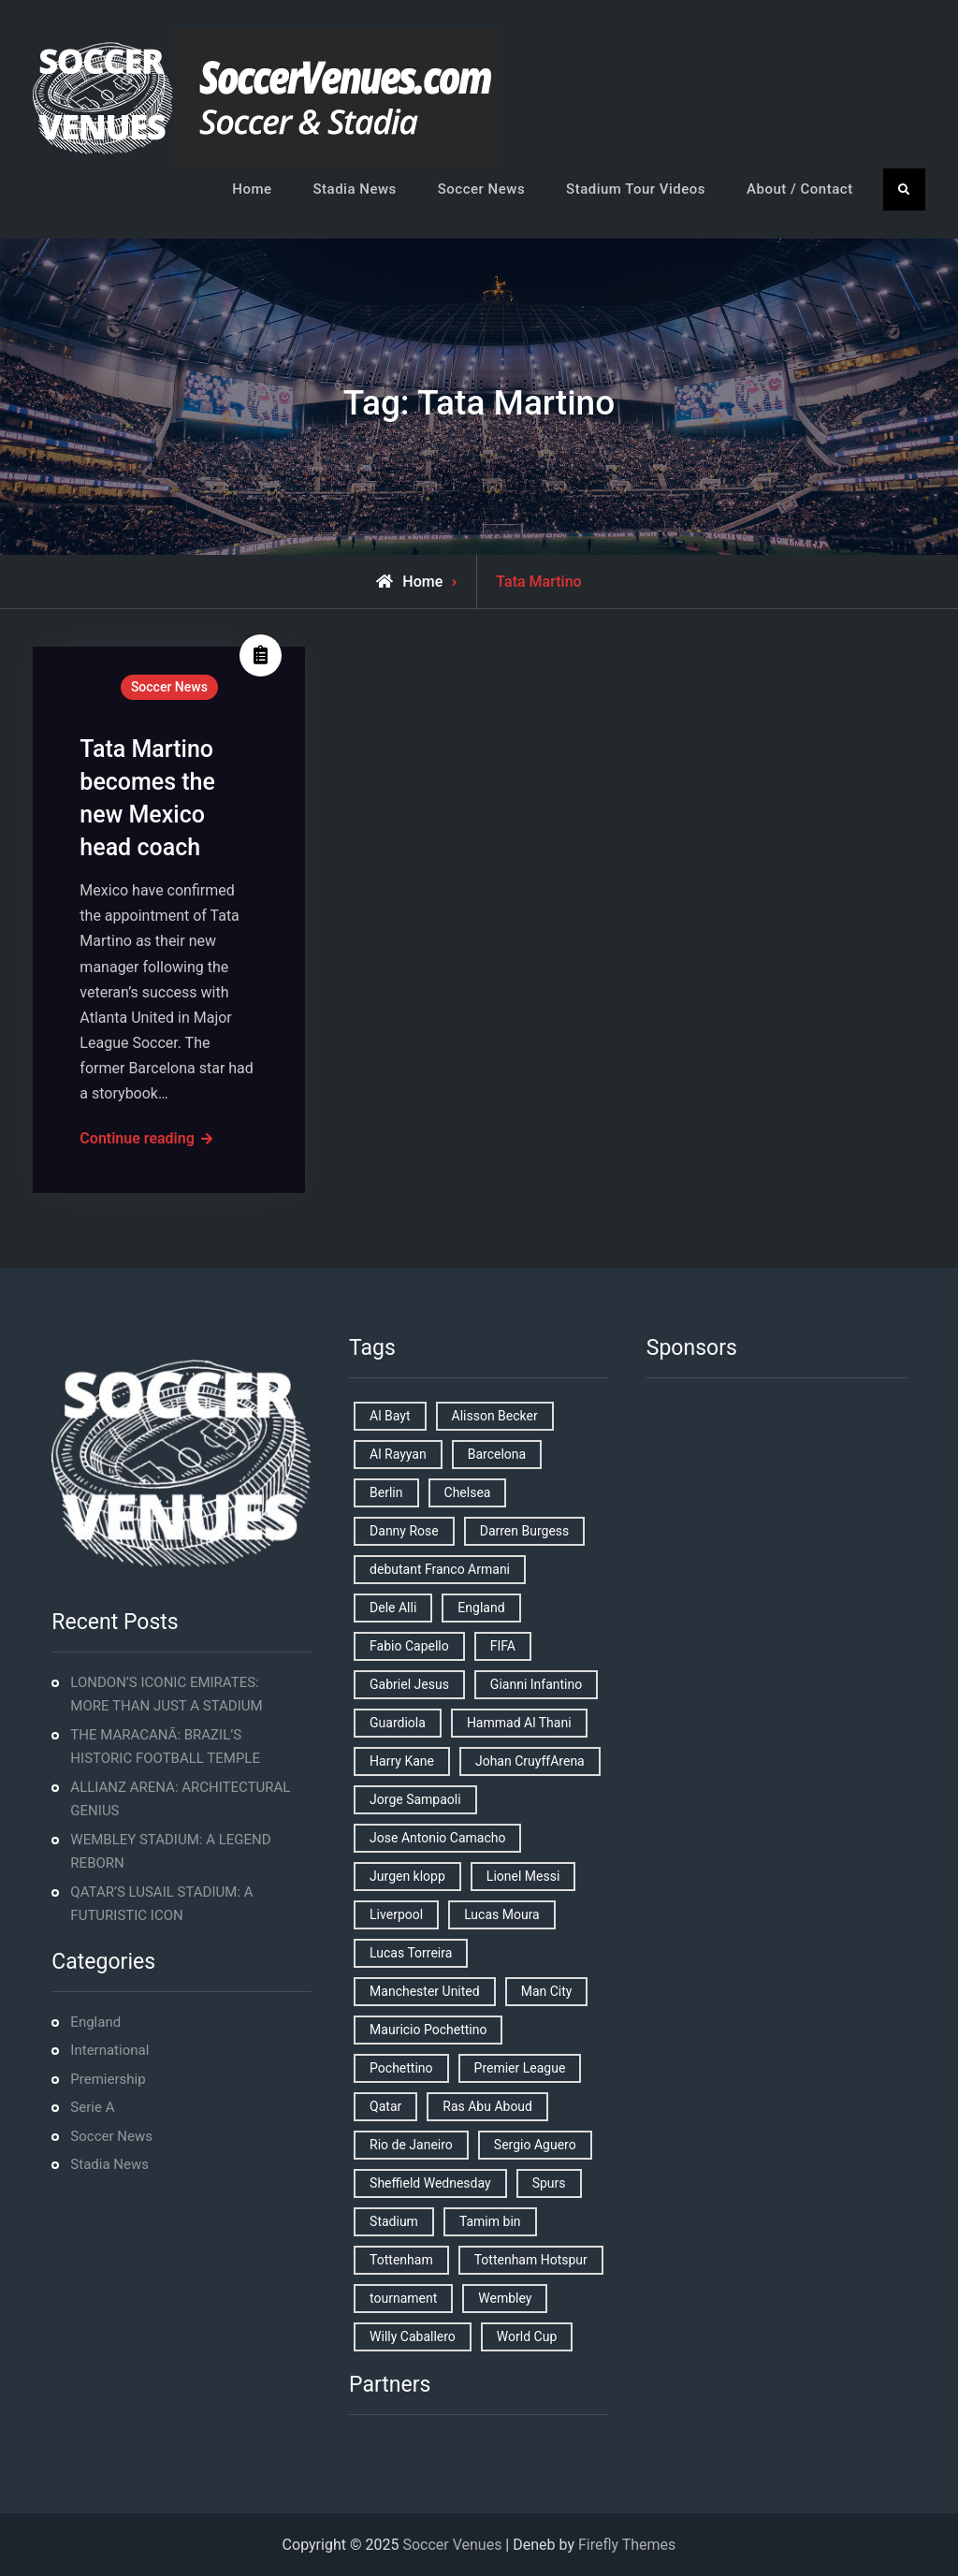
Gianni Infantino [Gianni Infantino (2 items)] (536, 1684)
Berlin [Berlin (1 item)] (386, 1492)
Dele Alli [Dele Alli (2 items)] (393, 1607)
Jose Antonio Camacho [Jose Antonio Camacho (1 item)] (437, 1837)
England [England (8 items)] (480, 1607)
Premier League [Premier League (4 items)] (520, 2067)
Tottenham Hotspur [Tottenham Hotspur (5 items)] (531, 2259)
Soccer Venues (451, 2545)
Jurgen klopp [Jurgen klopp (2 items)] (407, 1876)
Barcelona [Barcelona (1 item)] (497, 1454)
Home (251, 189)
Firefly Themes (626, 2545)
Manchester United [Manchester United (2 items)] (425, 1991)
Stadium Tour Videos (635, 189)
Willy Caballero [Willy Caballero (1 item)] (413, 2336)
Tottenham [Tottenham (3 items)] (401, 2259)
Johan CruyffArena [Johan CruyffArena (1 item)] (530, 1761)
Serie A (92, 2107)
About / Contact (800, 189)
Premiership (107, 2079)
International (109, 2050)
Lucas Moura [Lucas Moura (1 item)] (502, 1914)
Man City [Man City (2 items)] (547, 1991)
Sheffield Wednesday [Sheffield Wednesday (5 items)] (430, 2183)
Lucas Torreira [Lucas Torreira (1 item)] (411, 1952)
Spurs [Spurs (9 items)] (549, 2183)
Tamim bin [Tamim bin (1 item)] (490, 2221)
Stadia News (355, 189)
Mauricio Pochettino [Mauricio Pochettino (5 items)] (428, 2029)
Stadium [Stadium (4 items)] (394, 2221)
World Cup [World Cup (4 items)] (527, 2336)
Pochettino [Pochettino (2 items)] (401, 2067)
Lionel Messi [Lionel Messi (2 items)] (522, 1876)
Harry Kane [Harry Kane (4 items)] (402, 1761)
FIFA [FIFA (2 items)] (502, 1645)
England (95, 2022)
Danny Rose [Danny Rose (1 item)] (404, 1530)
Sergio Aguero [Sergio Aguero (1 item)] (535, 2144)
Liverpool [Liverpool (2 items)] (396, 1914)
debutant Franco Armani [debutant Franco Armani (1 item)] (440, 1569)
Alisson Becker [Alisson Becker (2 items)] (495, 1415)
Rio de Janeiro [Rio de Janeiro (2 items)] (411, 2144)
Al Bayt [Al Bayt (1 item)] (390, 1415)
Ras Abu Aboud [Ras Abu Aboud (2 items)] (487, 2106)
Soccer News (481, 189)
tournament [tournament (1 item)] (403, 2298)
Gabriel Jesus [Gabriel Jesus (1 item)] (409, 1684)
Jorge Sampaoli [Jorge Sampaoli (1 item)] (415, 1799)
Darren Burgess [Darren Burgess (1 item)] (525, 1530)
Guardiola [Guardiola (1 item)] (398, 1722)
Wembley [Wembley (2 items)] (504, 2298)
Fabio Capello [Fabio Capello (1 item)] (409, 1645)
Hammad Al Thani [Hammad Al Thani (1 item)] (519, 1722)
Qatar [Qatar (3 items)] (385, 2106)
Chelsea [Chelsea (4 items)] (467, 1492)
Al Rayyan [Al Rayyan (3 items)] (398, 1454)
